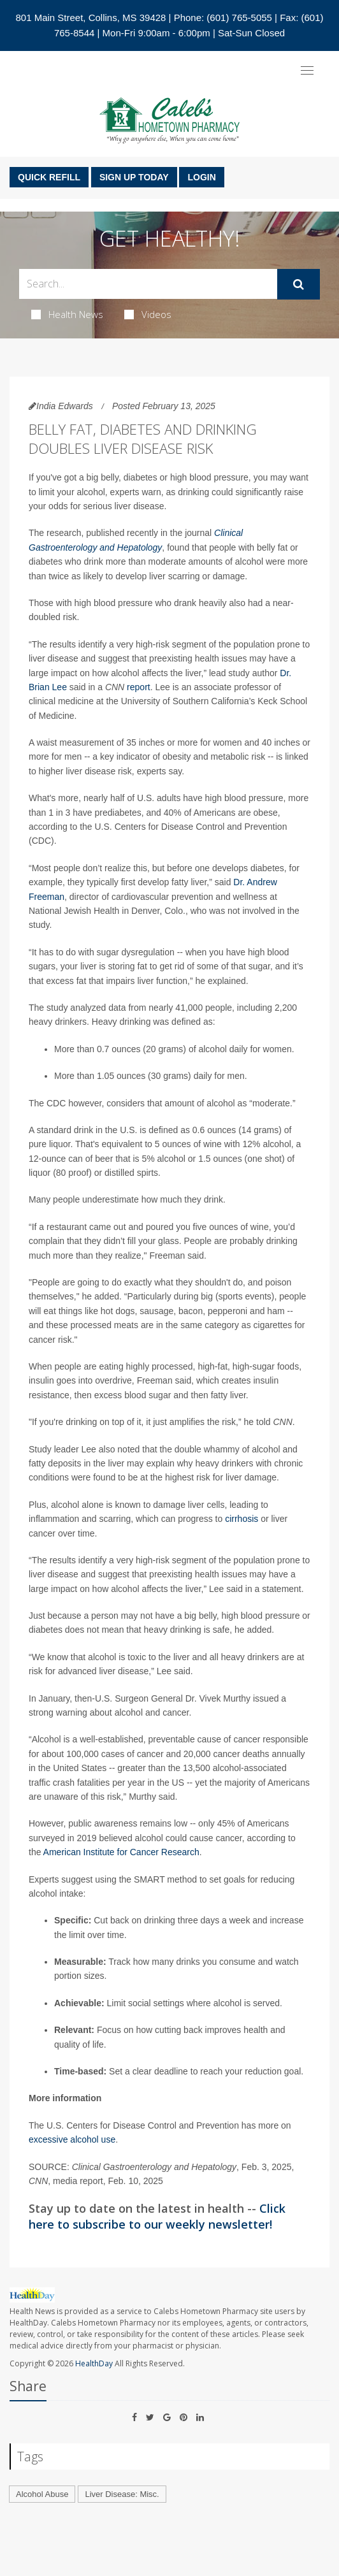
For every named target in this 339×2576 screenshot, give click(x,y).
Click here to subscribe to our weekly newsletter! (157, 2216)
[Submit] (298, 284)
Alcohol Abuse (42, 2494)
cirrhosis (241, 1519)
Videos (147, 314)
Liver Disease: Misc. (122, 2494)
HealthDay (94, 2363)
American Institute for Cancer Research (121, 1852)
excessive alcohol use (72, 2139)
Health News (67, 314)
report (138, 687)
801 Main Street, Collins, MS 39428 (90, 17)
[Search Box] (148, 284)
